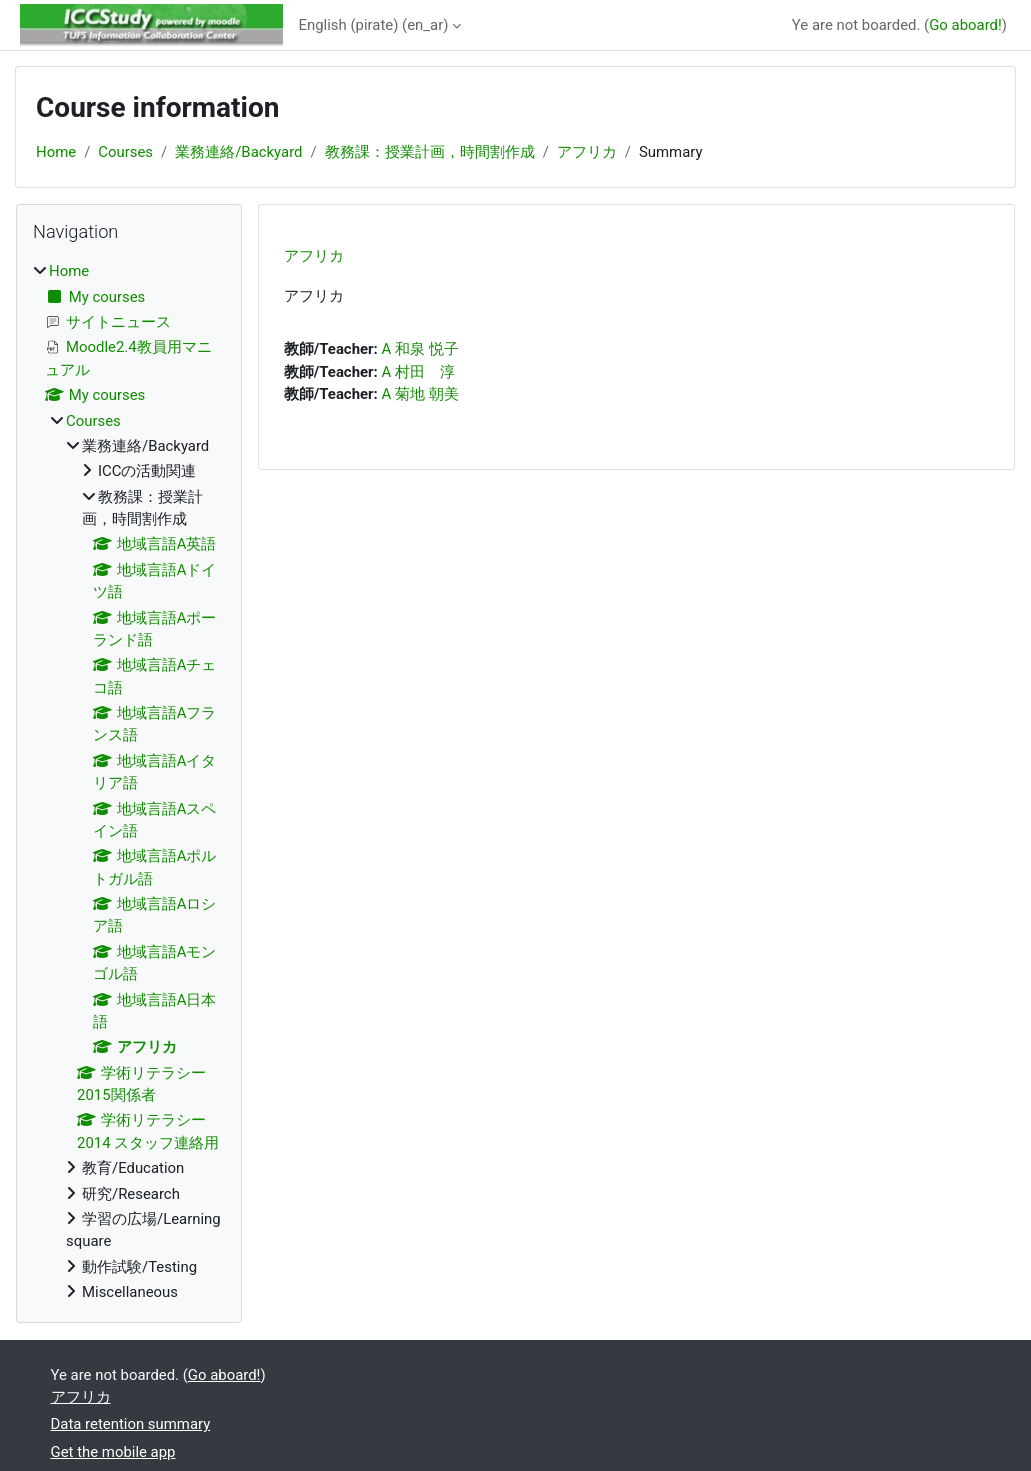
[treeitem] (129, 781)
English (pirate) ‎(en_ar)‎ (374, 25)
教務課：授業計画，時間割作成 (430, 152)
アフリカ (587, 152)
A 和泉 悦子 (419, 349)
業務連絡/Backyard (238, 152)
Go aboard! (965, 25)
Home (56, 152)
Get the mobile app (113, 1452)
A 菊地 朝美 (419, 394)
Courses (125, 152)
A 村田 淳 (417, 372)
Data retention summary (131, 1424)
